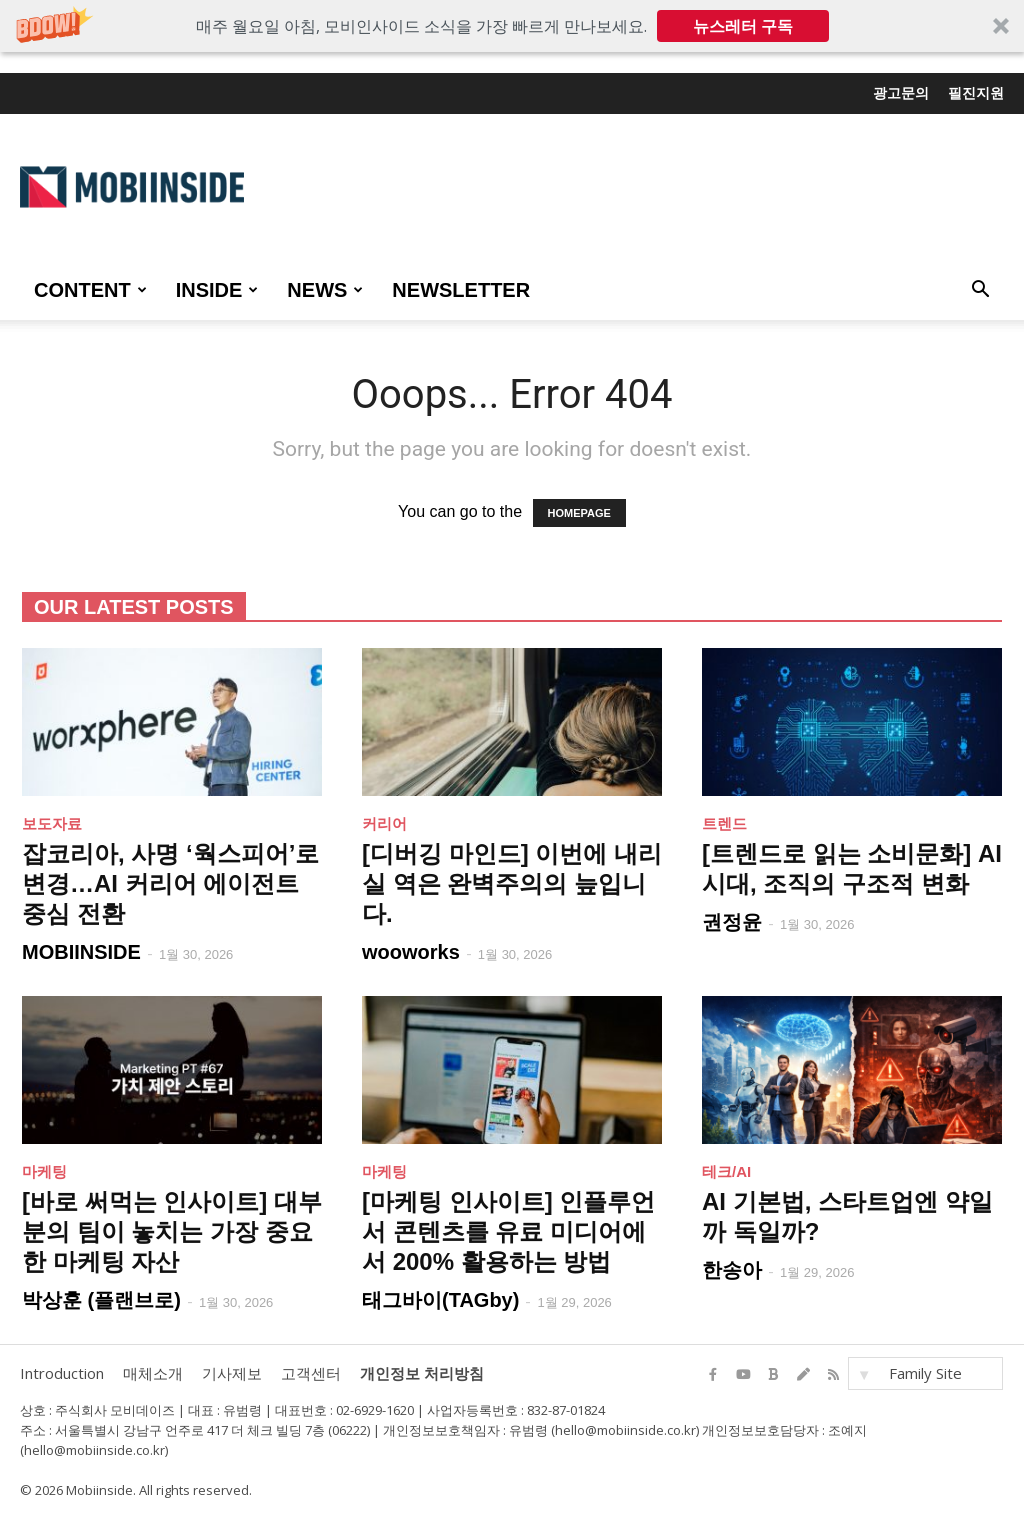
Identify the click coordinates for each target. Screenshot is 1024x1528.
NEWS (325, 290)
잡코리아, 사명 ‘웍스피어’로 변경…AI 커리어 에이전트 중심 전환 (170, 883)
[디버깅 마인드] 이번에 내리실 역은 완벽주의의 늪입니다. (512, 883)
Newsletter (461, 290)
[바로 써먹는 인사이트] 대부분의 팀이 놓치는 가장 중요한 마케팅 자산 (172, 1231)
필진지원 (976, 93)
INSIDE (217, 290)
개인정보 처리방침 (422, 1373)
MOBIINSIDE (81, 952)
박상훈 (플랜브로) (101, 1300)
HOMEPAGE (579, 513)
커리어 (384, 823)
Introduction (62, 1373)
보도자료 (52, 823)
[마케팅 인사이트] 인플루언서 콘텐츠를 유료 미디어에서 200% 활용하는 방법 (508, 1231)
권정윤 (732, 922)
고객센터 (311, 1373)
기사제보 (232, 1373)
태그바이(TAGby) (440, 1300)
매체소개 (153, 1373)
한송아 (732, 1270)
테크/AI (726, 1171)
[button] (512, 26)
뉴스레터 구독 (743, 26)
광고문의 (901, 93)
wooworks (411, 952)
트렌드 (724, 823)
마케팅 (44, 1171)
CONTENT (90, 290)
